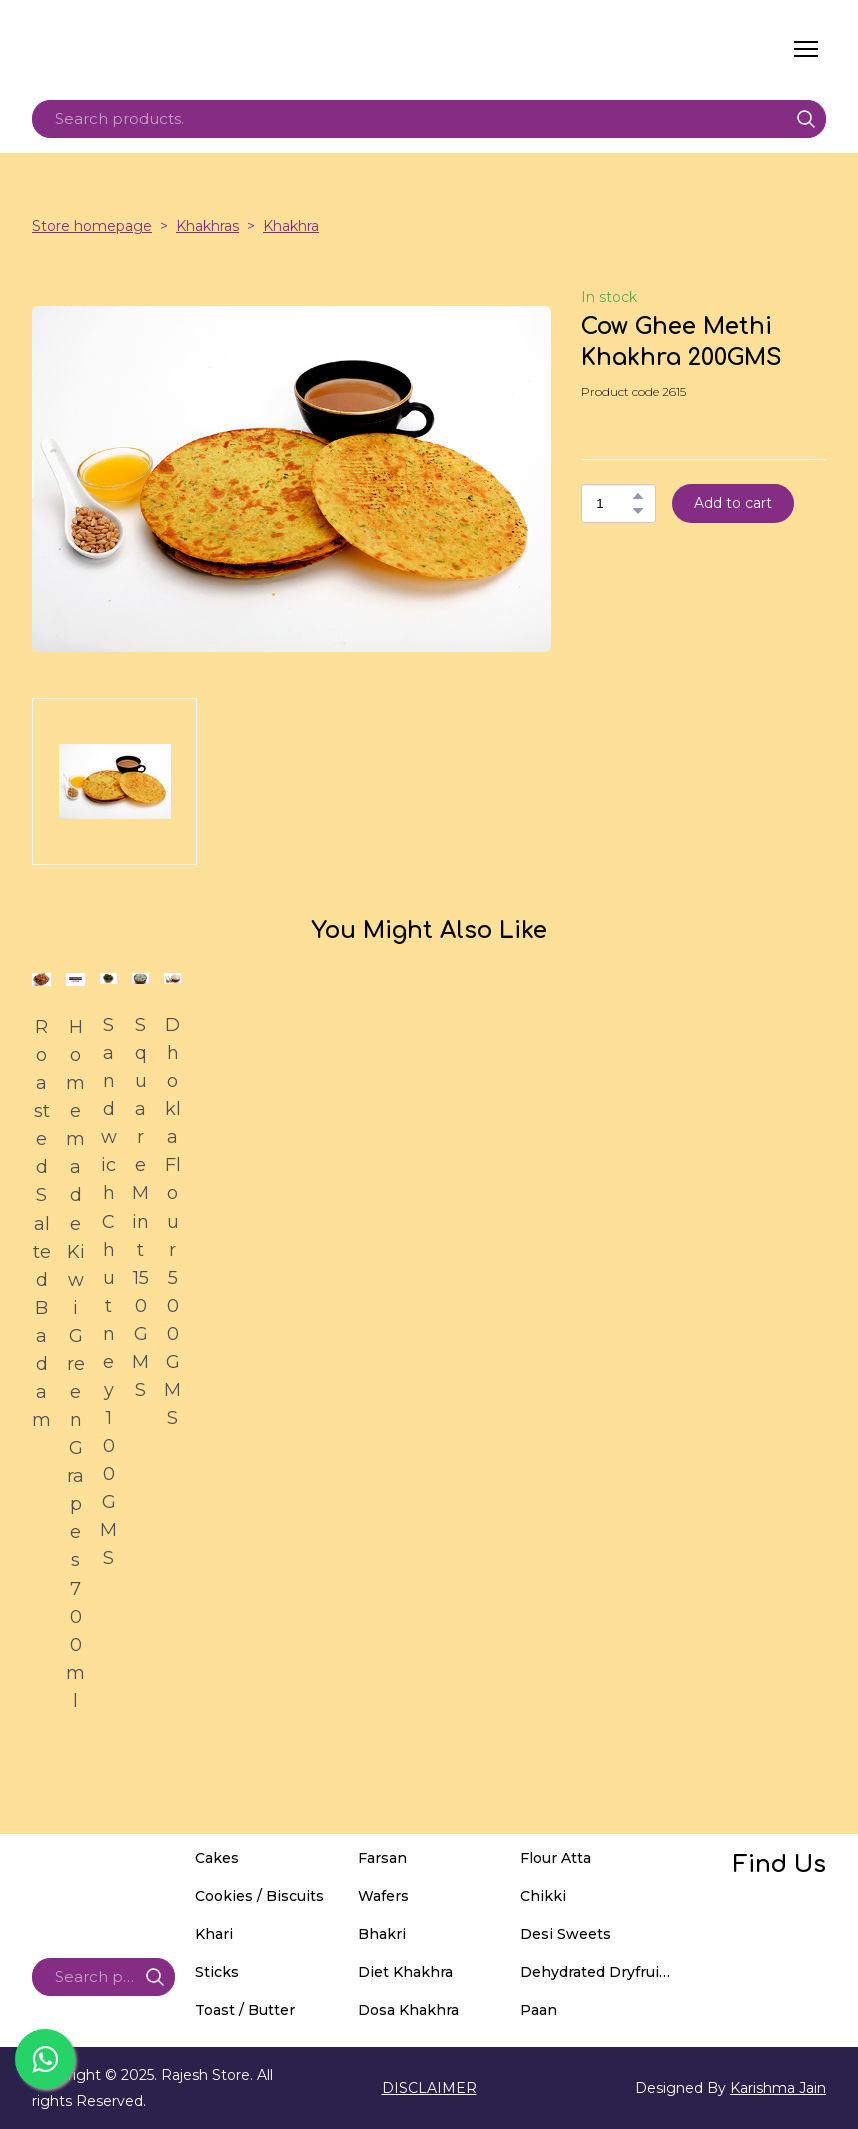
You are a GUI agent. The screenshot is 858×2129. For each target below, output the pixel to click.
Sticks (217, 1972)
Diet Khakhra (405, 1972)
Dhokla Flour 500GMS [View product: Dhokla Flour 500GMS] (172, 1221)
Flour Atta (555, 1858)
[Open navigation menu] (806, 49)
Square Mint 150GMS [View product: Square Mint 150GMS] (140, 1207)
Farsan (382, 1858)
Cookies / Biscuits (259, 1896)
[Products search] (429, 119)
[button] (806, 119)
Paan (538, 2010)
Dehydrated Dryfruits (596, 1972)
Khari (214, 1934)
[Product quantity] (613, 503)
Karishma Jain (778, 2088)
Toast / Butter (245, 2010)
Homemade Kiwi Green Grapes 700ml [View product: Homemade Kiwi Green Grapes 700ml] (75, 1364)
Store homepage (92, 226)
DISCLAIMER (429, 2088)
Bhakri (382, 1934)
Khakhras (207, 226)
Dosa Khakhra (408, 2010)
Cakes (217, 1858)
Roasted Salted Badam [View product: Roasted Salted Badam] (41, 1223)
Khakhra (291, 226)
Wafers (383, 1896)
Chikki (543, 1896)
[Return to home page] (221, 49)
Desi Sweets (565, 1934)
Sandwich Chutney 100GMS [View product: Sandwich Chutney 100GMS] (108, 1291)
